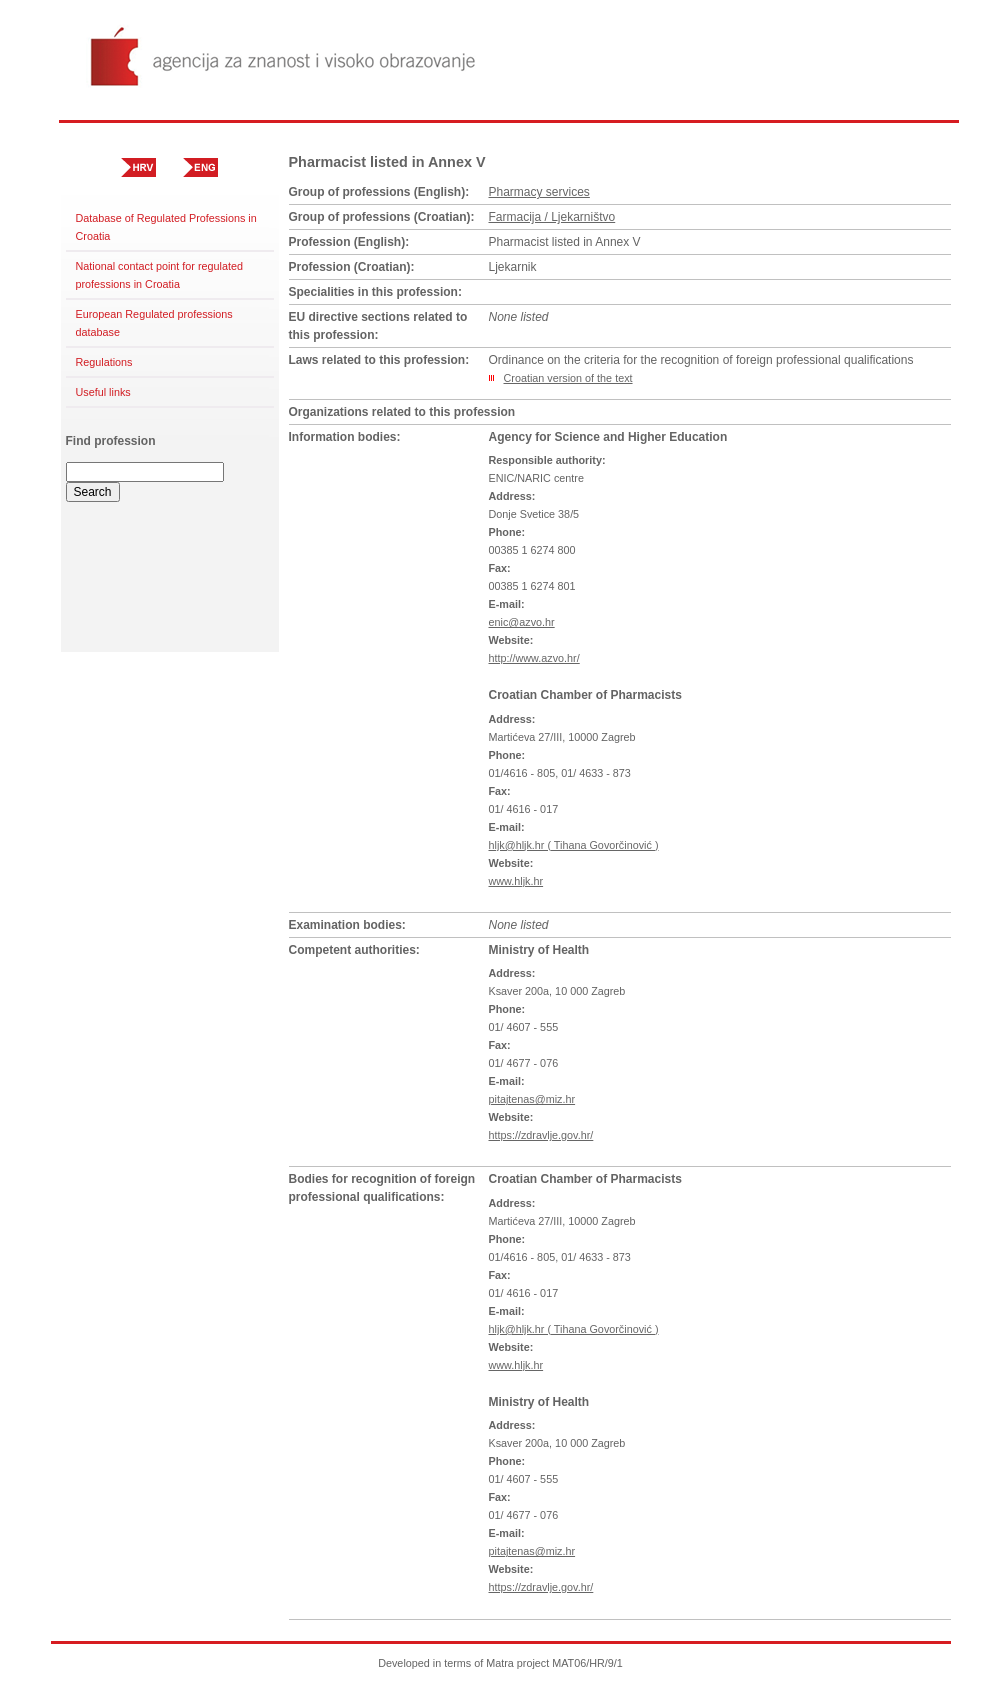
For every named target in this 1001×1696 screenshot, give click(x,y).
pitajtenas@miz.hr (532, 1099)
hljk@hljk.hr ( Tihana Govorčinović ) (574, 845)
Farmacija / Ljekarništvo (552, 217)
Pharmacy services (539, 192)
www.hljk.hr (516, 881)
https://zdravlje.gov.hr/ (541, 1135)
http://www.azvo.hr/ (534, 658)
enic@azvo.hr (522, 622)
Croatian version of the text (568, 378)
